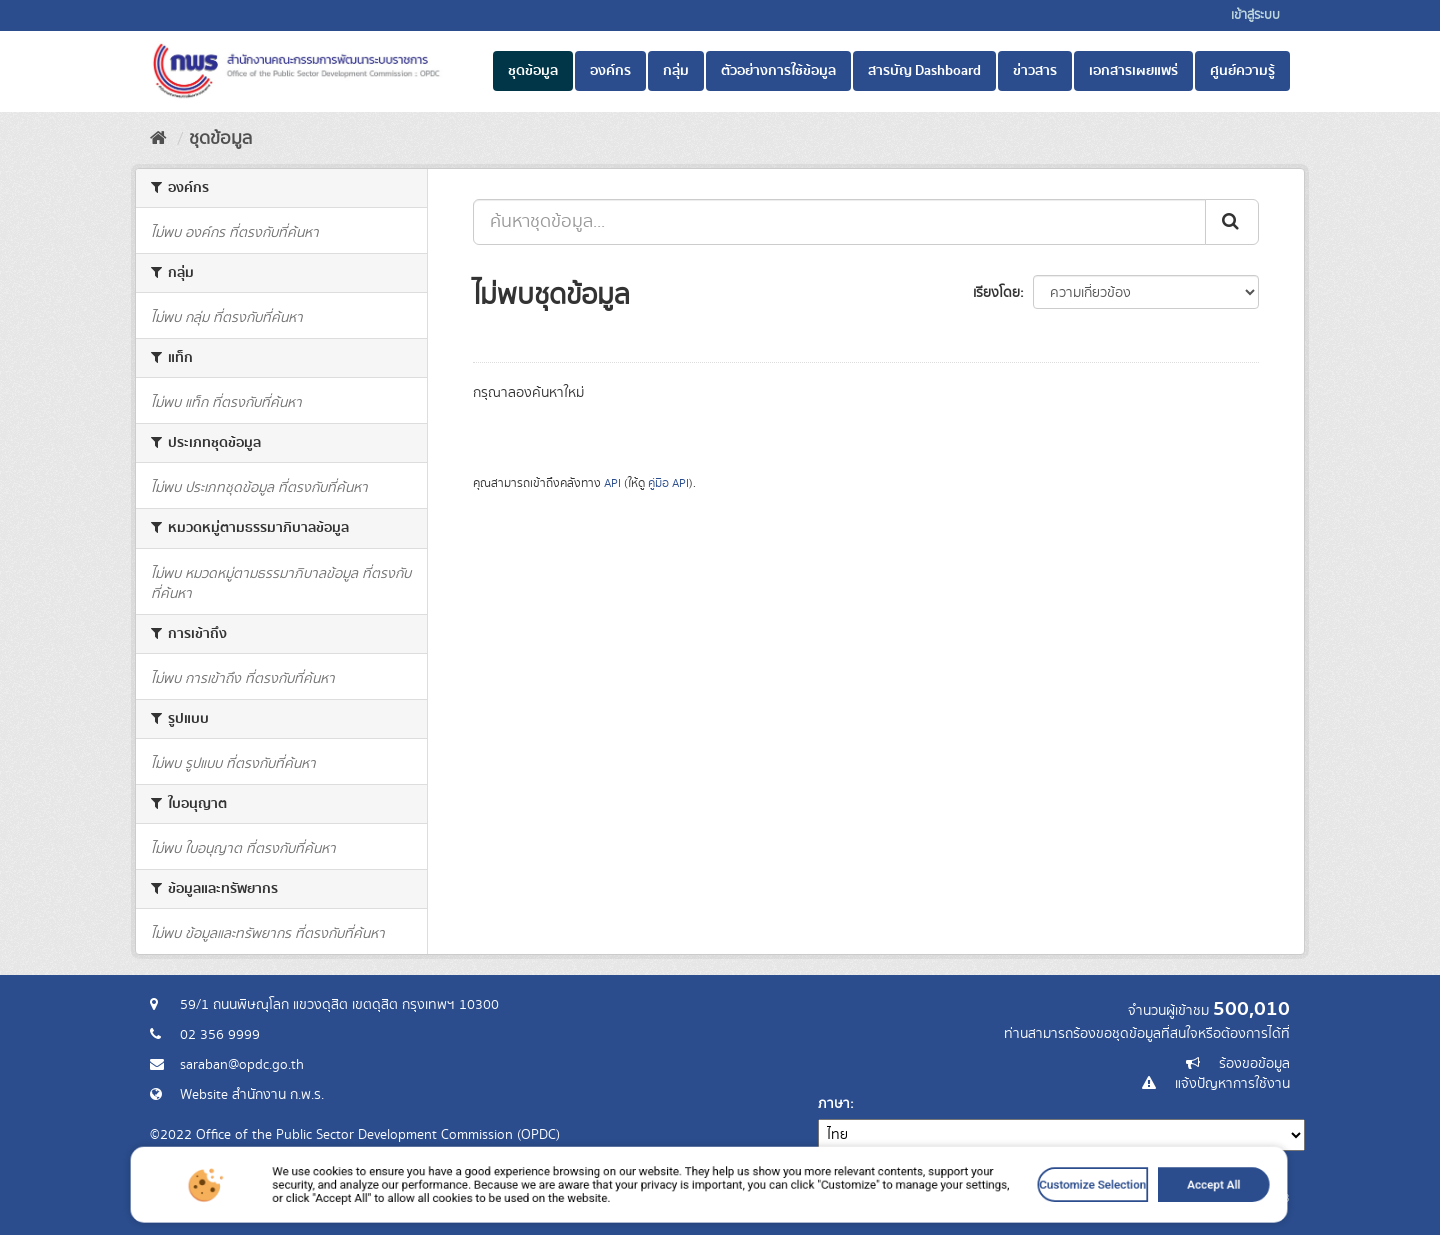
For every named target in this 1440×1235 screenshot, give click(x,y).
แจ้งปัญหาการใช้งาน (1232, 1084)
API (612, 483)
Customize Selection (983, 1208)
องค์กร (610, 71)
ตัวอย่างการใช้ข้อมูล (778, 71)
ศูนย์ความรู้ (1242, 71)
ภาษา (834, 1104)
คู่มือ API (668, 483)
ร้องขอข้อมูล (1254, 1064)
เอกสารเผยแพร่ (1133, 71)
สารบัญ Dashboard (924, 71)
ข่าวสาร (1035, 71)
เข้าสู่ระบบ (1255, 15)
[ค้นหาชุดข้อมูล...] (839, 222)
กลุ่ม (676, 71)
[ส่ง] (1232, 222)
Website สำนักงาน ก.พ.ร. (252, 1095)
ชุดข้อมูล (533, 71)
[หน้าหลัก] (158, 139)
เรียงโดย (996, 293)
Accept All (1073, 1208)
